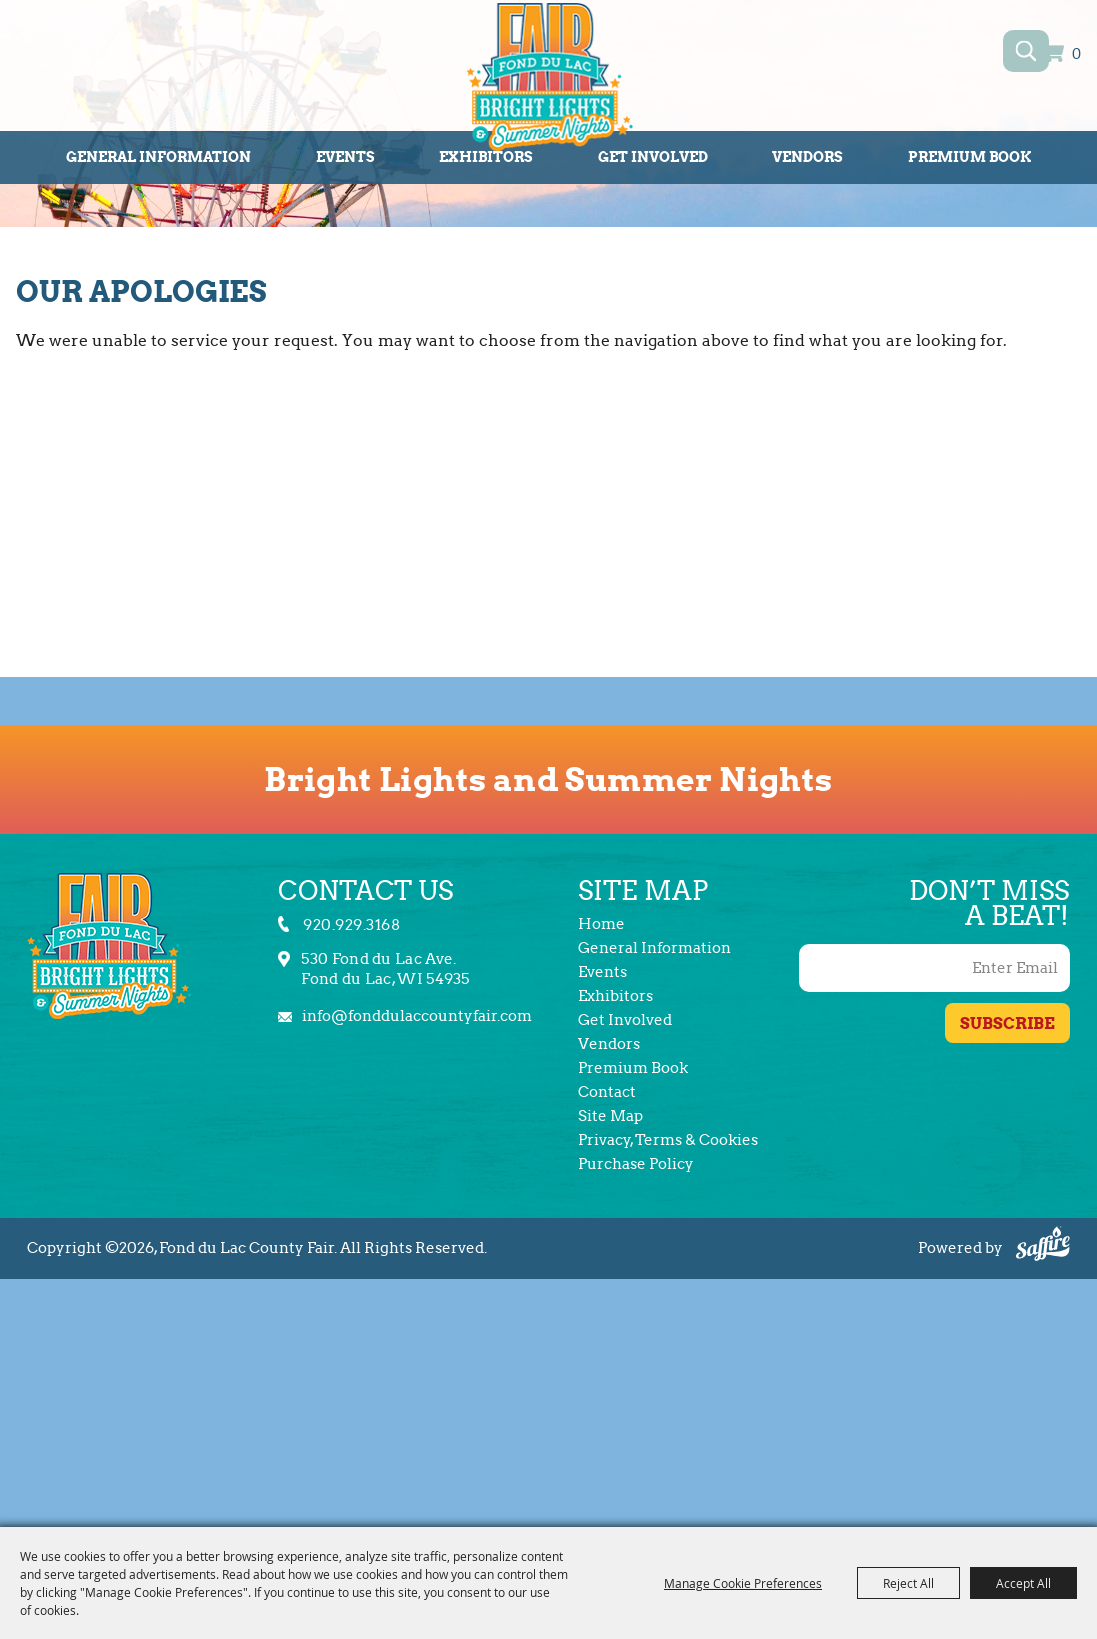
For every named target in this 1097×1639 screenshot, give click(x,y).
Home (601, 924)
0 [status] (1076, 54)
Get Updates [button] (1007, 1023)
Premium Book (969, 157)
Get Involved (653, 157)
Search (1026, 51)
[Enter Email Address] (934, 968)
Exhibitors (615, 996)
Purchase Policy (636, 1164)
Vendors (807, 157)
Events (345, 157)
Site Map (610, 1116)
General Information (158, 157)
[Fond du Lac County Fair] (549, 80)
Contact (607, 1092)
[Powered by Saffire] (1043, 1246)
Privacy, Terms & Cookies (668, 1140)
